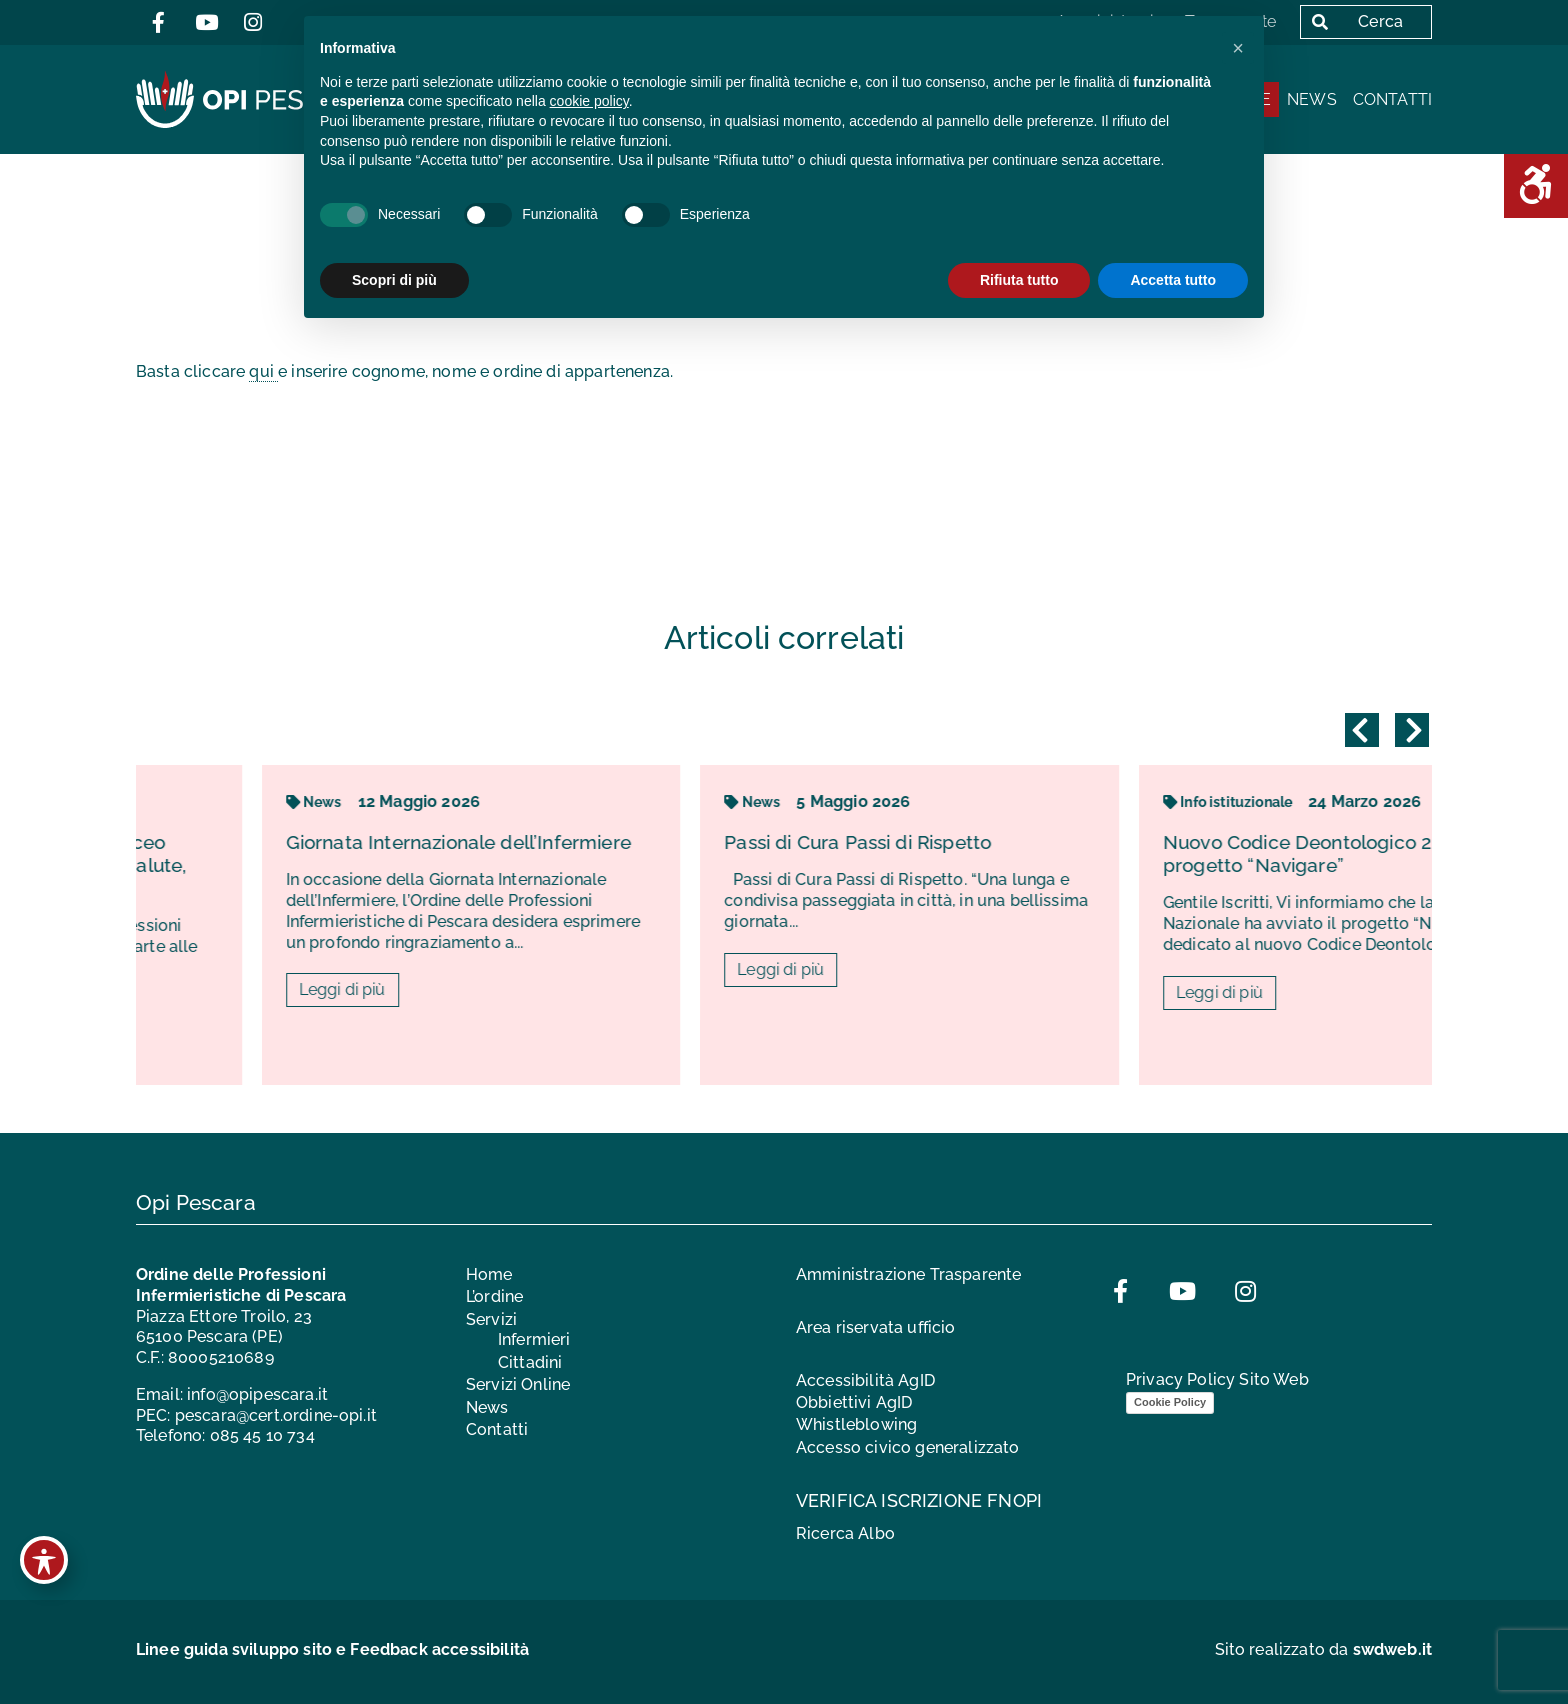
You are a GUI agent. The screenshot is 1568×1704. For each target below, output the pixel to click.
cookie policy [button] (589, 101)
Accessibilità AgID (865, 1380)
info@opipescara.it (257, 1394)
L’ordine (494, 1296)
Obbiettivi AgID (854, 1402)
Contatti (1392, 99)
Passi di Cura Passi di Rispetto (1063, 842)
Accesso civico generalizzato (907, 1447)
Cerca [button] (1353, 21)
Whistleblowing (856, 1424)
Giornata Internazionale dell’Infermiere (663, 842)
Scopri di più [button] (394, 280)
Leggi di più (547, 989)
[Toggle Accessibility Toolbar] (44, 1560)
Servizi (491, 1319)
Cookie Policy (1170, 1402)
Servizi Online (518, 1384)
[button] (1238, 48)
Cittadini (530, 1362)
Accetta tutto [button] (1173, 280)
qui (263, 371)
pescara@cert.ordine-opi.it (276, 1415)
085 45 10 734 (262, 1435)
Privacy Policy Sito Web (1217, 1379)
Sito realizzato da (1324, 1649)
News (1312, 99)
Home (489, 1274)
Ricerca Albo (845, 1533)
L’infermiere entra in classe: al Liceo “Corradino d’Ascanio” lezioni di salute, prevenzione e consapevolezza (222, 865)
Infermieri (534, 1339)
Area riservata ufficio (876, 1327)
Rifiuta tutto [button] (1019, 280)
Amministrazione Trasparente (908, 1274)
